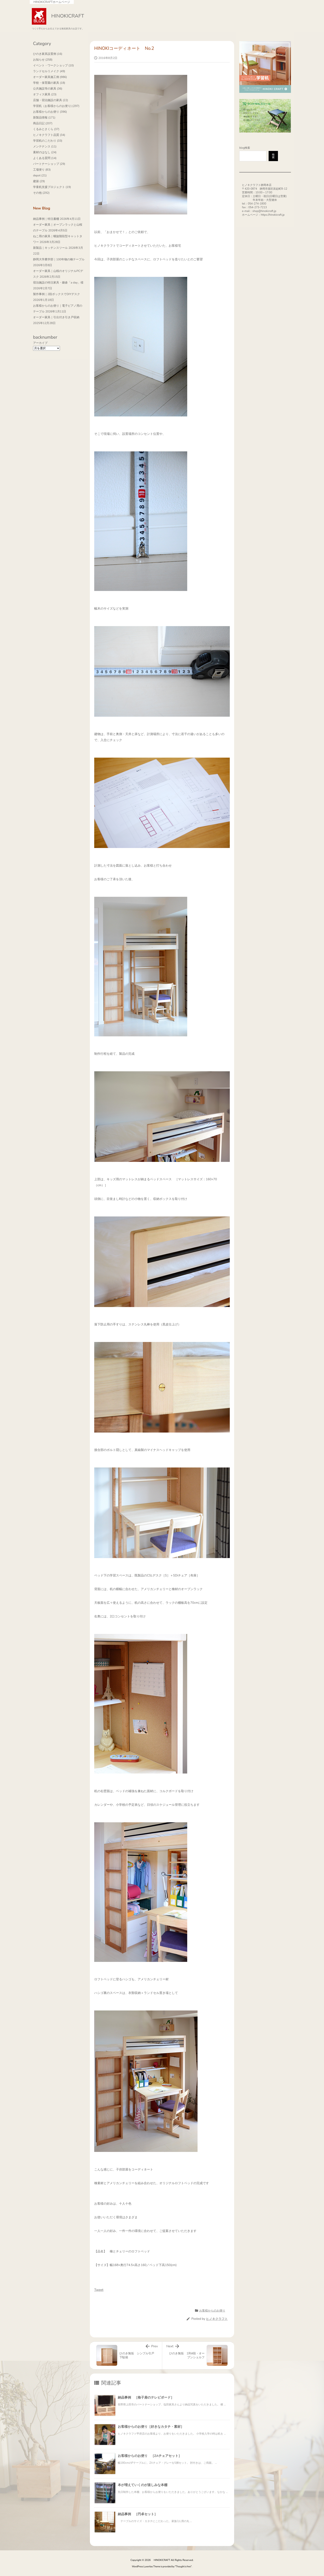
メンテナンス (44, 146)
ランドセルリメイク (49, 71)
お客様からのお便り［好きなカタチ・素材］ (151, 2426)
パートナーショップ (49, 164)
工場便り (42, 170)
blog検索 (244, 148)
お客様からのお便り (212, 2311)
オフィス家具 (44, 94)
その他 (41, 193)
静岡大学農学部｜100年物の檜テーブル (59, 259)
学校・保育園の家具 (49, 83)
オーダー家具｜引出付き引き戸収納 (56, 317)
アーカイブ (40, 343)
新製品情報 (44, 118)
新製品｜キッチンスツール (50, 248)
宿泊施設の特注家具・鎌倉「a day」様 (58, 283)
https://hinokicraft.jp (273, 215)
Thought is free (183, 2566)
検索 (273, 156)
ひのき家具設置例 (47, 54)
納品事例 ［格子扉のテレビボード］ (146, 2397)
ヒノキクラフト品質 (49, 135)
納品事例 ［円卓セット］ (137, 2514)
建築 (39, 181)
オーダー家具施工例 (50, 77)
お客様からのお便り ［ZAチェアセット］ (150, 2456)
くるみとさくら (46, 129)
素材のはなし (44, 152)
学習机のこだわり (47, 141)
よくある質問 (44, 158)
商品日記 (42, 123)
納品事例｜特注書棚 (46, 219)
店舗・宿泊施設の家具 (50, 100)
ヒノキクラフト (217, 2319)
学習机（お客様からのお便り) (56, 106)
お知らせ (42, 60)
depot (40, 175)
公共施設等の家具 (47, 89)
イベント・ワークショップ (53, 65)
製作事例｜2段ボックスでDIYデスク (56, 294)
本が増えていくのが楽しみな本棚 (142, 2485)
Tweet (98, 2290)
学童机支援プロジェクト (52, 187)
